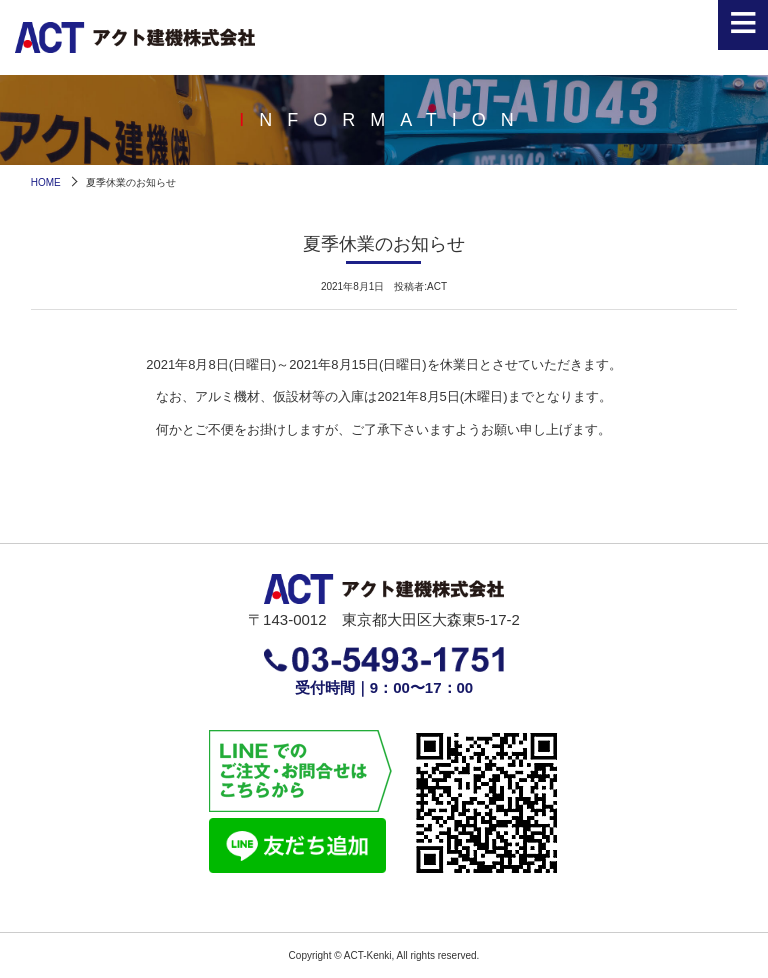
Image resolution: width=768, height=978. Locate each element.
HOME (46, 182)
